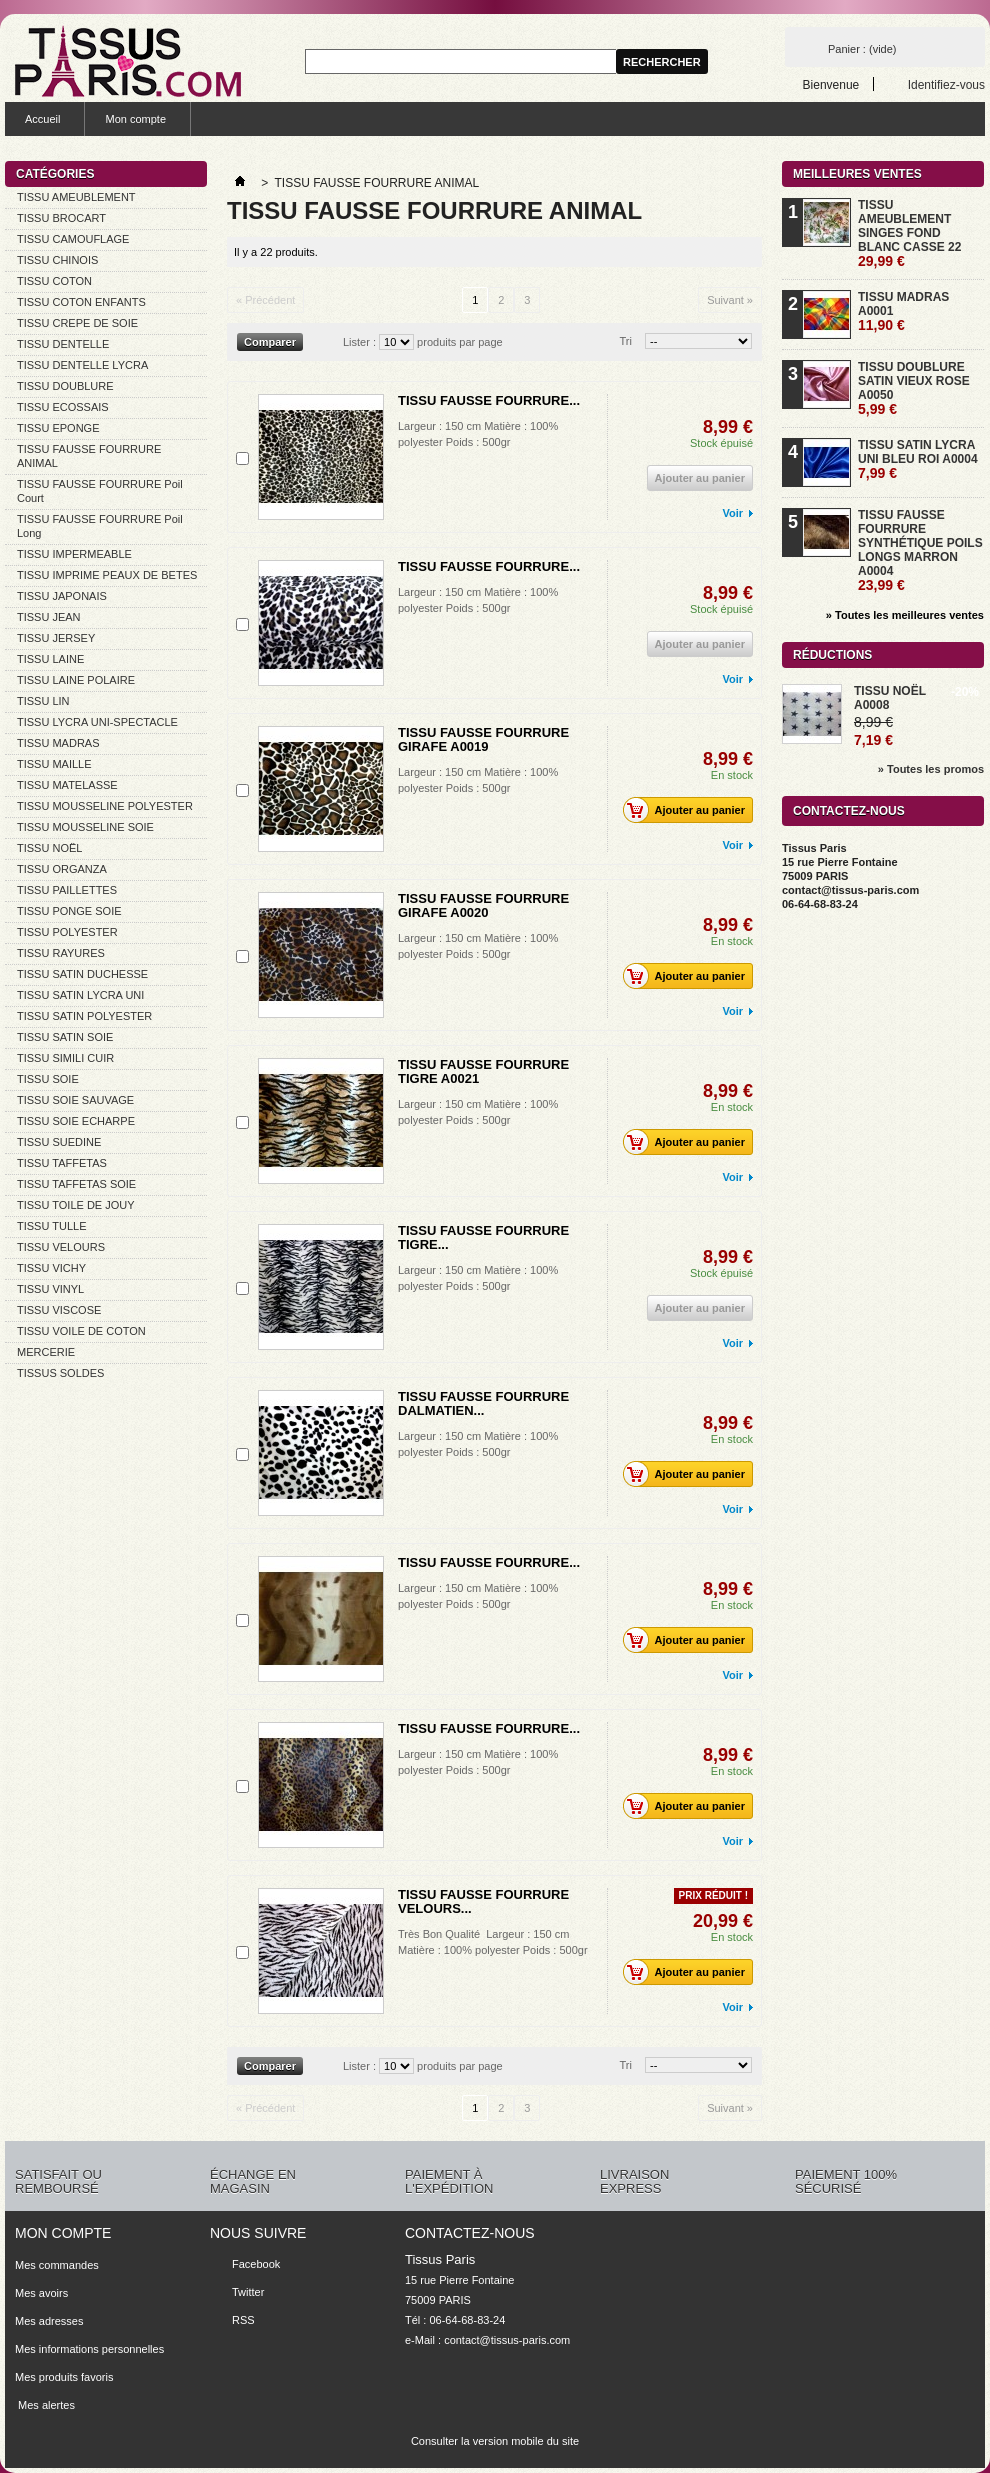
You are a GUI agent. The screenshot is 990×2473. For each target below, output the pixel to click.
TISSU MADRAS (58, 743)
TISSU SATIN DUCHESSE (82, 974)
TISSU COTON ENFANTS (81, 302)
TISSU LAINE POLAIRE (76, 680)
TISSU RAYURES (61, 953)
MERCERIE (46, 1352)
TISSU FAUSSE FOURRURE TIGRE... (483, 1237)
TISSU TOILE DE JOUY (76, 1205)
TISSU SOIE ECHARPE (76, 1121)
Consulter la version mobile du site (495, 2441)
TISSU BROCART (61, 218)
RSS (243, 2320)
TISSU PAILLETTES (67, 890)
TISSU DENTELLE (63, 344)
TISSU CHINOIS (57, 260)
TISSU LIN (43, 701)
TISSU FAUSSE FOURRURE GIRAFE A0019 (483, 739)
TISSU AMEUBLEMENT (76, 197)
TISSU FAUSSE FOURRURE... (489, 400)
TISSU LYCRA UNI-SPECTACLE (97, 722)
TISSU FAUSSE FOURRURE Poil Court (100, 491)
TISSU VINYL (50, 1289)
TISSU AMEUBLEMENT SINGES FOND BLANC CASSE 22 (909, 233)
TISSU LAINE (50, 659)
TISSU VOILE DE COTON (81, 1331)
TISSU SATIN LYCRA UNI (80, 995)
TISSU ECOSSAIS (63, 407)
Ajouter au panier (689, 810)
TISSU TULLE (52, 1226)
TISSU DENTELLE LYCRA (82, 365)
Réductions (832, 655)
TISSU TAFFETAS (62, 1163)
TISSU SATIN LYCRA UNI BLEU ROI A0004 (918, 459)
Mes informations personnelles (89, 2349)
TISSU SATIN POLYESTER (84, 1016)
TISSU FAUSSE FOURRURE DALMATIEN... (483, 1403)
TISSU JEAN (49, 617)
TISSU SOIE (48, 1079)
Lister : (359, 342)
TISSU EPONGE (58, 428)
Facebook (256, 2264)
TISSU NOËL (49, 848)
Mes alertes (45, 2405)
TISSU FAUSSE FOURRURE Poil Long (100, 526)
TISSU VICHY (51, 1268)
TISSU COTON (54, 281)
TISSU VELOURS (61, 1247)
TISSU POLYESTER (67, 932)
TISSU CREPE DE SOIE (77, 323)
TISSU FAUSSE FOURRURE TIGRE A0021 (483, 1071)
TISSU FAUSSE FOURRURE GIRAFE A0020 (483, 905)
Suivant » (730, 300)
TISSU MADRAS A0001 (903, 311)
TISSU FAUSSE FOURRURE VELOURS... (483, 1901)
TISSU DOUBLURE (65, 386)
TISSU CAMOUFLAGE (73, 239)
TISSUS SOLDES (60, 1373)
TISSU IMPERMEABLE (74, 554)
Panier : (862, 49)
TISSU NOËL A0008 (890, 698)
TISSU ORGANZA (62, 869)
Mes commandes (57, 2265)
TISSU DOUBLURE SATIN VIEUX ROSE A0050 (914, 388)
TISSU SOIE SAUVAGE (75, 1100)
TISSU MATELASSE (67, 785)
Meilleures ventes (857, 174)
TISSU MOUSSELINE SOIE (85, 827)
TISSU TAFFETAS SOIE (76, 1184)
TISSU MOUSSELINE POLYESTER (105, 806)
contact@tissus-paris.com (507, 2340)
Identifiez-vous (946, 84)
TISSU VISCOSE (59, 1310)
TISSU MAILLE (54, 764)
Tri (626, 341)
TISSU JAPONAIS (62, 596)
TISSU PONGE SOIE (69, 911)
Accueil (42, 119)
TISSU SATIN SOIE (65, 1037)
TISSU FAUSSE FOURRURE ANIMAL (89, 456)
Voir (732, 513)
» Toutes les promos (931, 769)
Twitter (248, 2292)
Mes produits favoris (64, 2377)
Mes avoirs (41, 2293)
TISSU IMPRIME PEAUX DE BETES (107, 575)
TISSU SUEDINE (59, 1142)
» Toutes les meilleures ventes (905, 615)
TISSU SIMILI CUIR (65, 1058)
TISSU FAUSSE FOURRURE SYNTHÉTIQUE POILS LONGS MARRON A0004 (920, 550)
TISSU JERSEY (56, 638)
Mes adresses (49, 2321)
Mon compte (135, 119)
